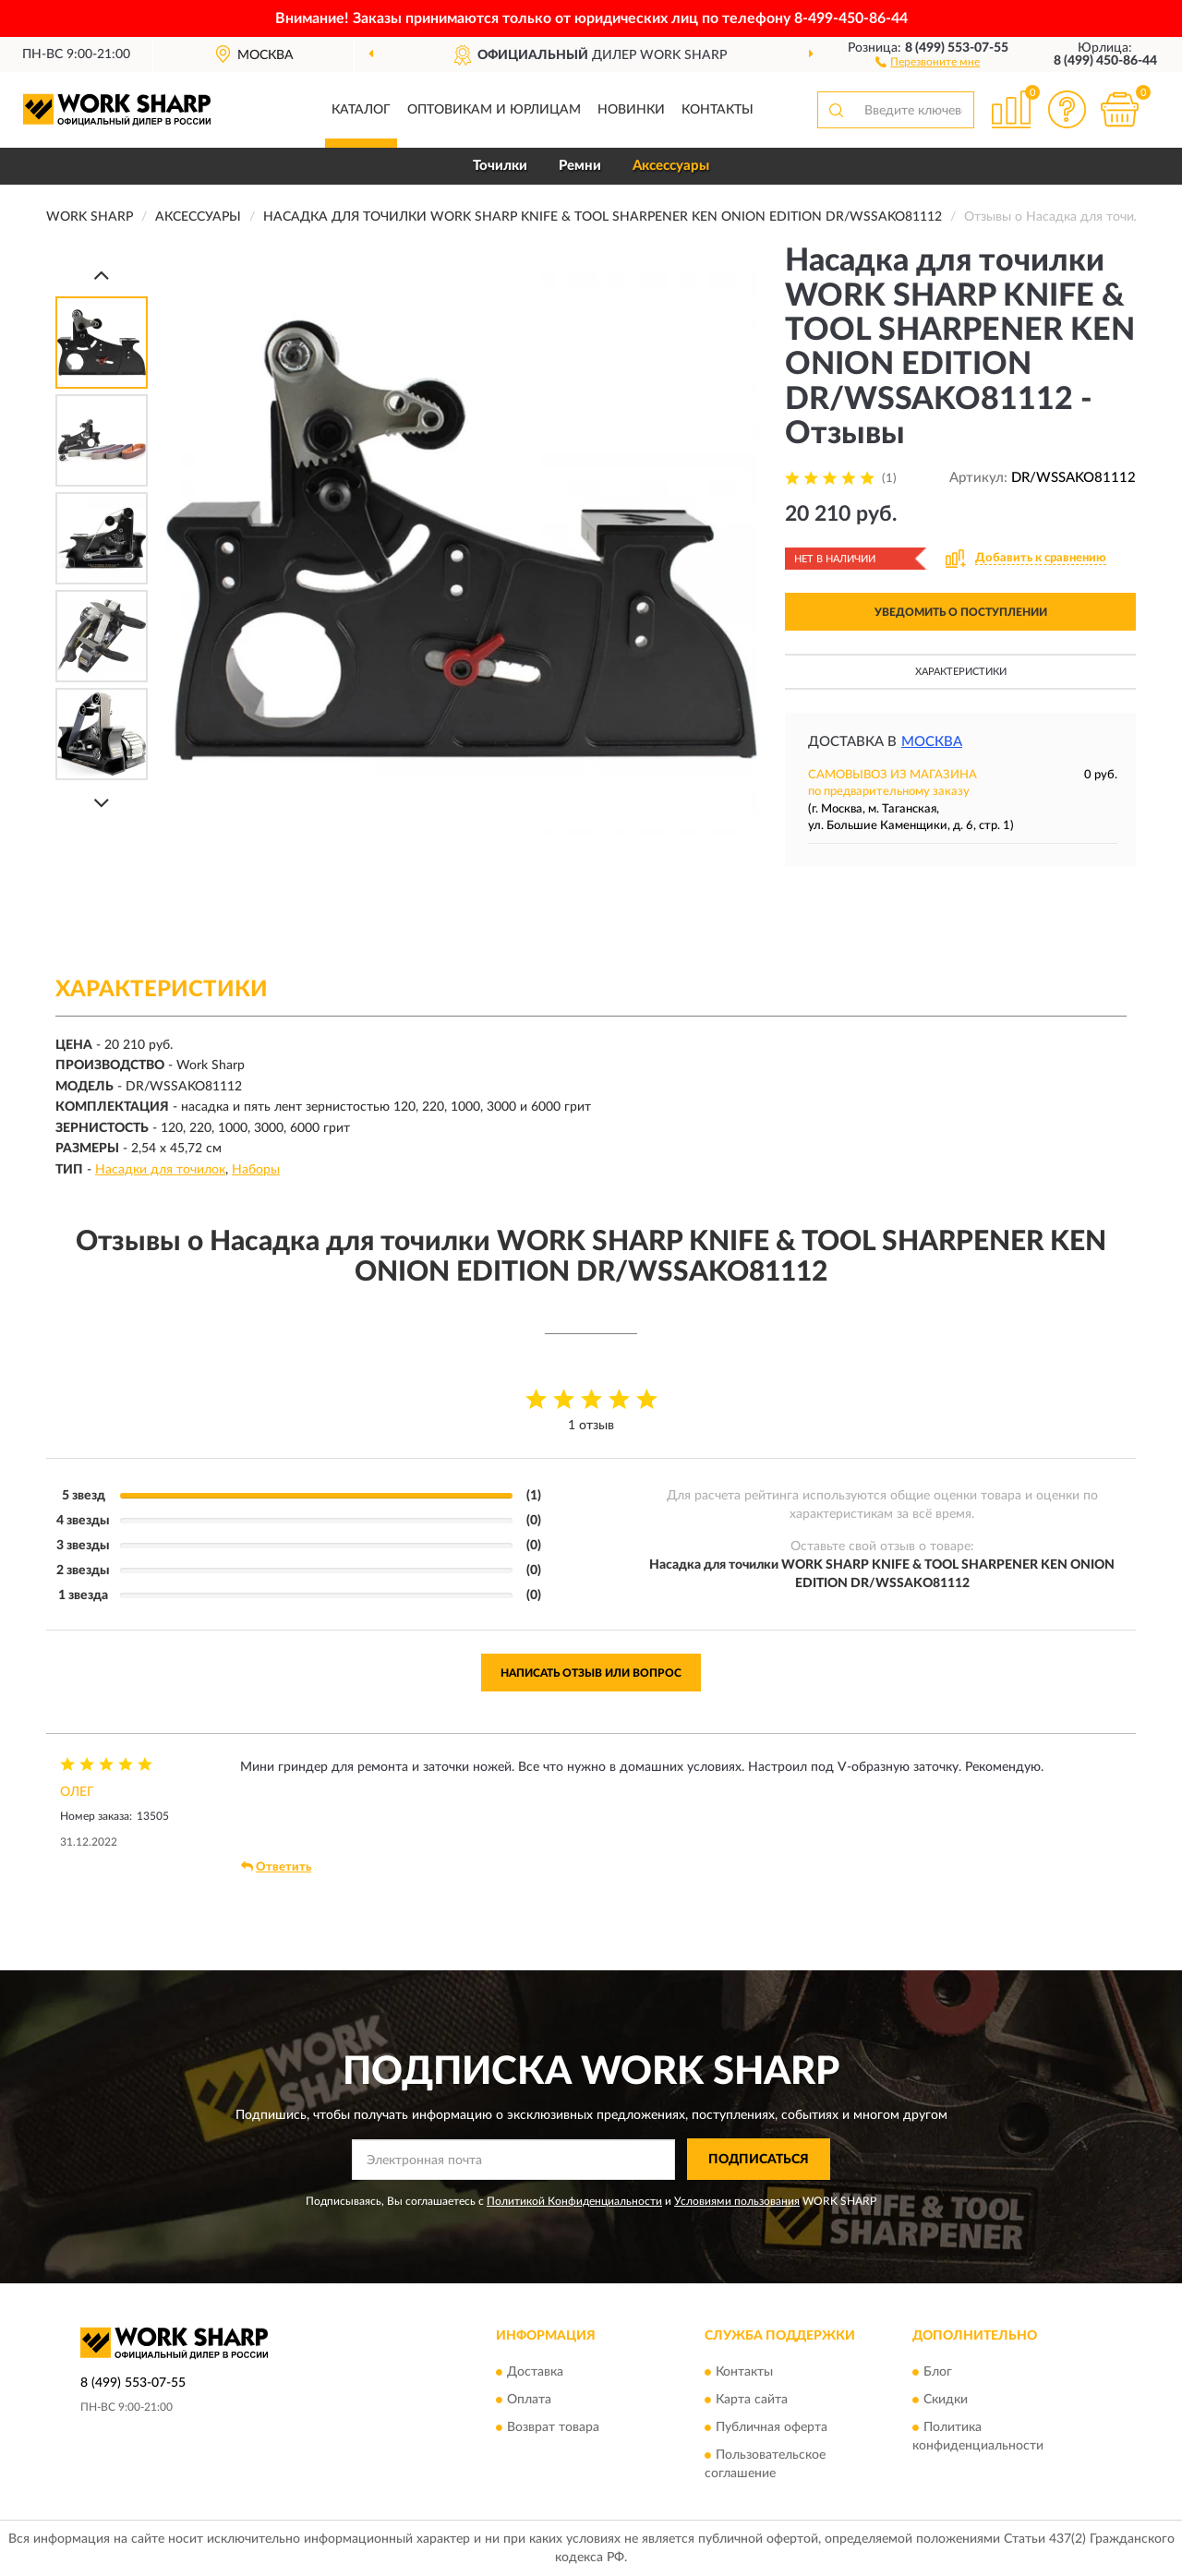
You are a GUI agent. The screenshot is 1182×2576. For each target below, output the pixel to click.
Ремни (580, 166)
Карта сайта (752, 2399)
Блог (937, 2371)
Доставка (535, 2371)
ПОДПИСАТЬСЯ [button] (758, 2159)
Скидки (945, 2399)
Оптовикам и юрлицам (494, 109)
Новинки (631, 109)
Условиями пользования (737, 2201)
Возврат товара (553, 2427)
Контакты (717, 109)
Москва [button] (931, 742)
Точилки (500, 166)
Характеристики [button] (961, 672)
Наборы (256, 1169)
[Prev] (101, 275)
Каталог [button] (361, 109)
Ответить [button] (276, 1866)
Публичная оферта (771, 2427)
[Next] (101, 803)
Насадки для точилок (160, 1169)
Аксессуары (671, 166)
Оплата (529, 2399)
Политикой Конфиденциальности (574, 2201)
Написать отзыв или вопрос (591, 1673)
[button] (927, 60)
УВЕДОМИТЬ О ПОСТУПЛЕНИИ (960, 612)
